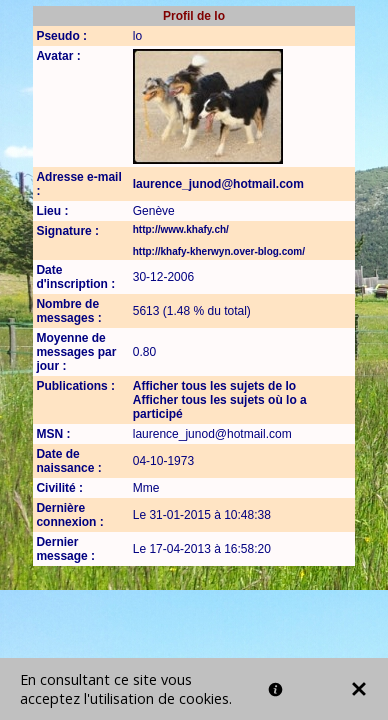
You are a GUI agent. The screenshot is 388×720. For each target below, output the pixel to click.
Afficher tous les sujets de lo (214, 386)
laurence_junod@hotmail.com (218, 184)
